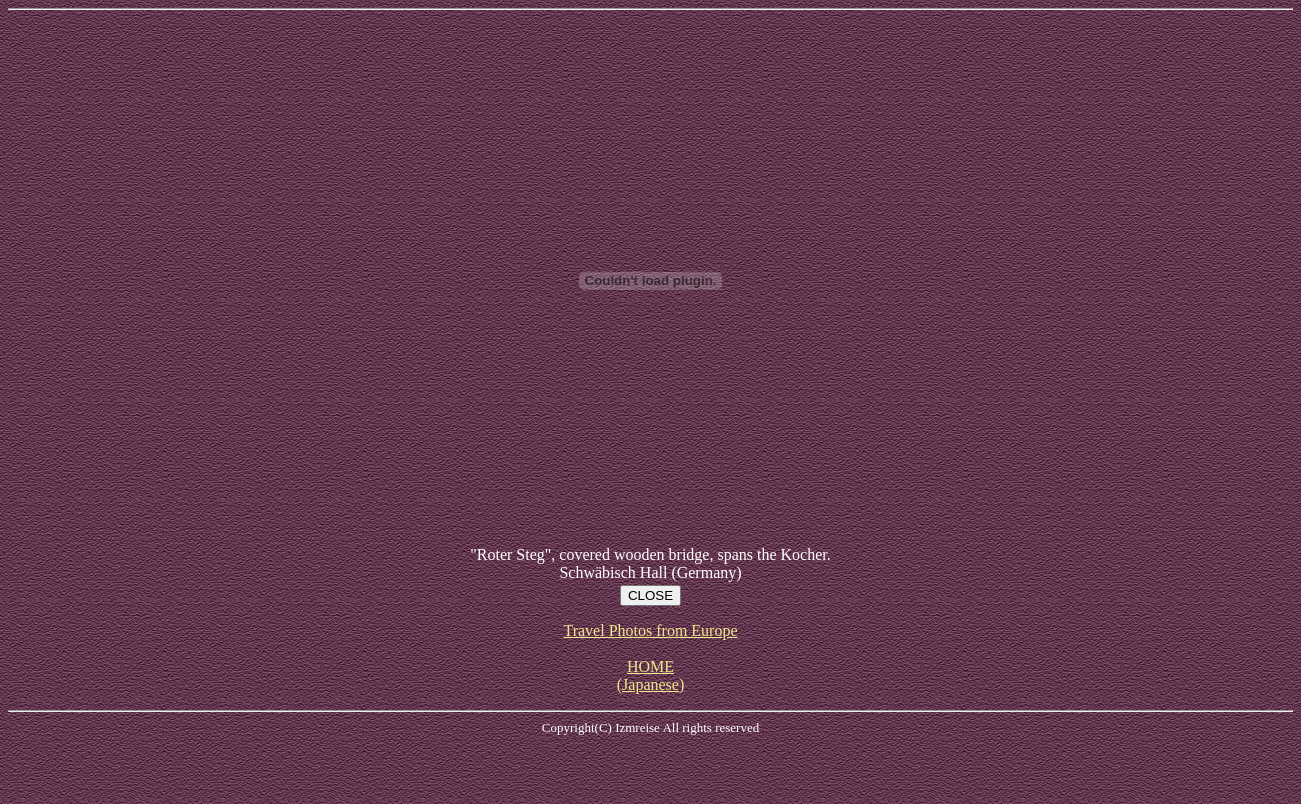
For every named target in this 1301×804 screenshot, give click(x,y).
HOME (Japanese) (651, 675)
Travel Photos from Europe (650, 630)
